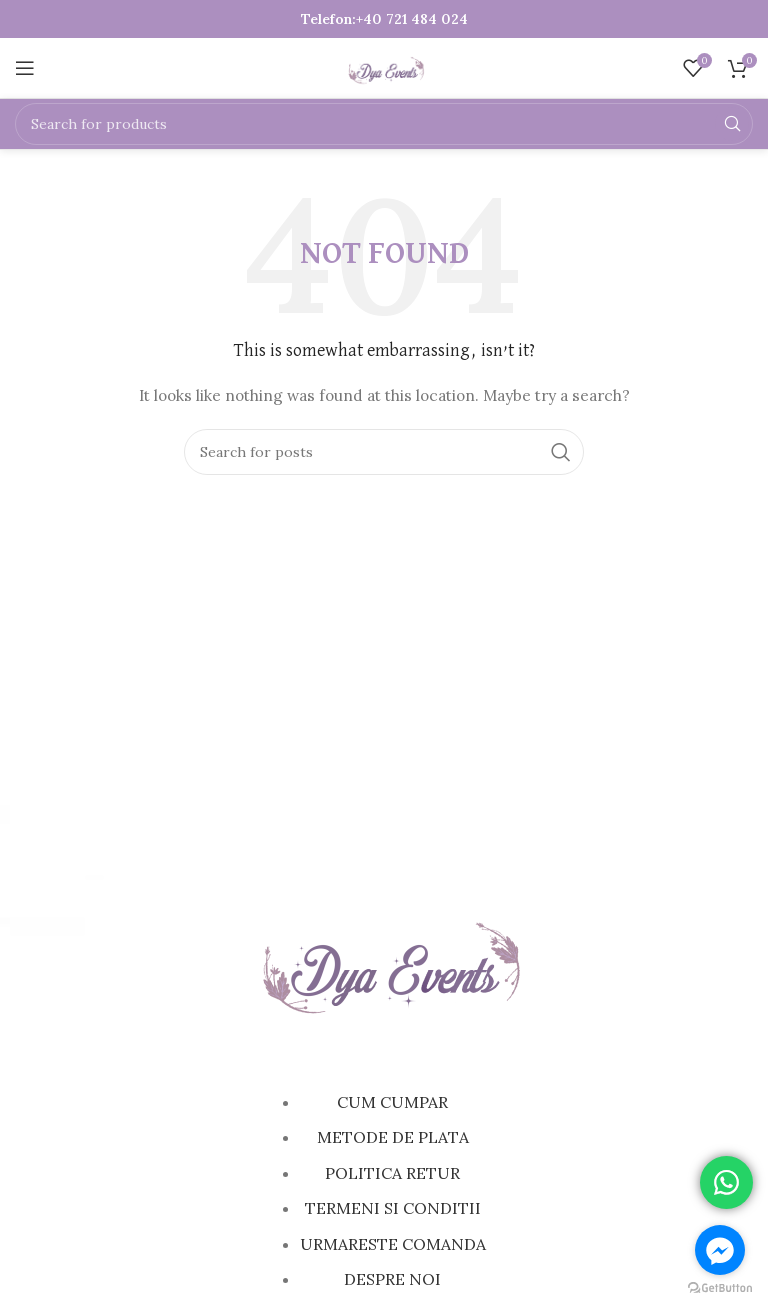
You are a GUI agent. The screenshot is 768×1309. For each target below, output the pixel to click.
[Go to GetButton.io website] (720, 1288)
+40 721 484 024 (412, 19)
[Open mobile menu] (25, 68)
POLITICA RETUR (392, 1173)
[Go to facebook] (720, 1250)
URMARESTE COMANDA (393, 1244)
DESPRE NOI (392, 1279)
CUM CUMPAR (392, 1102)
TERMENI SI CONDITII (393, 1208)
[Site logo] (384, 67)
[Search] (384, 124)
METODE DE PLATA (393, 1137)
